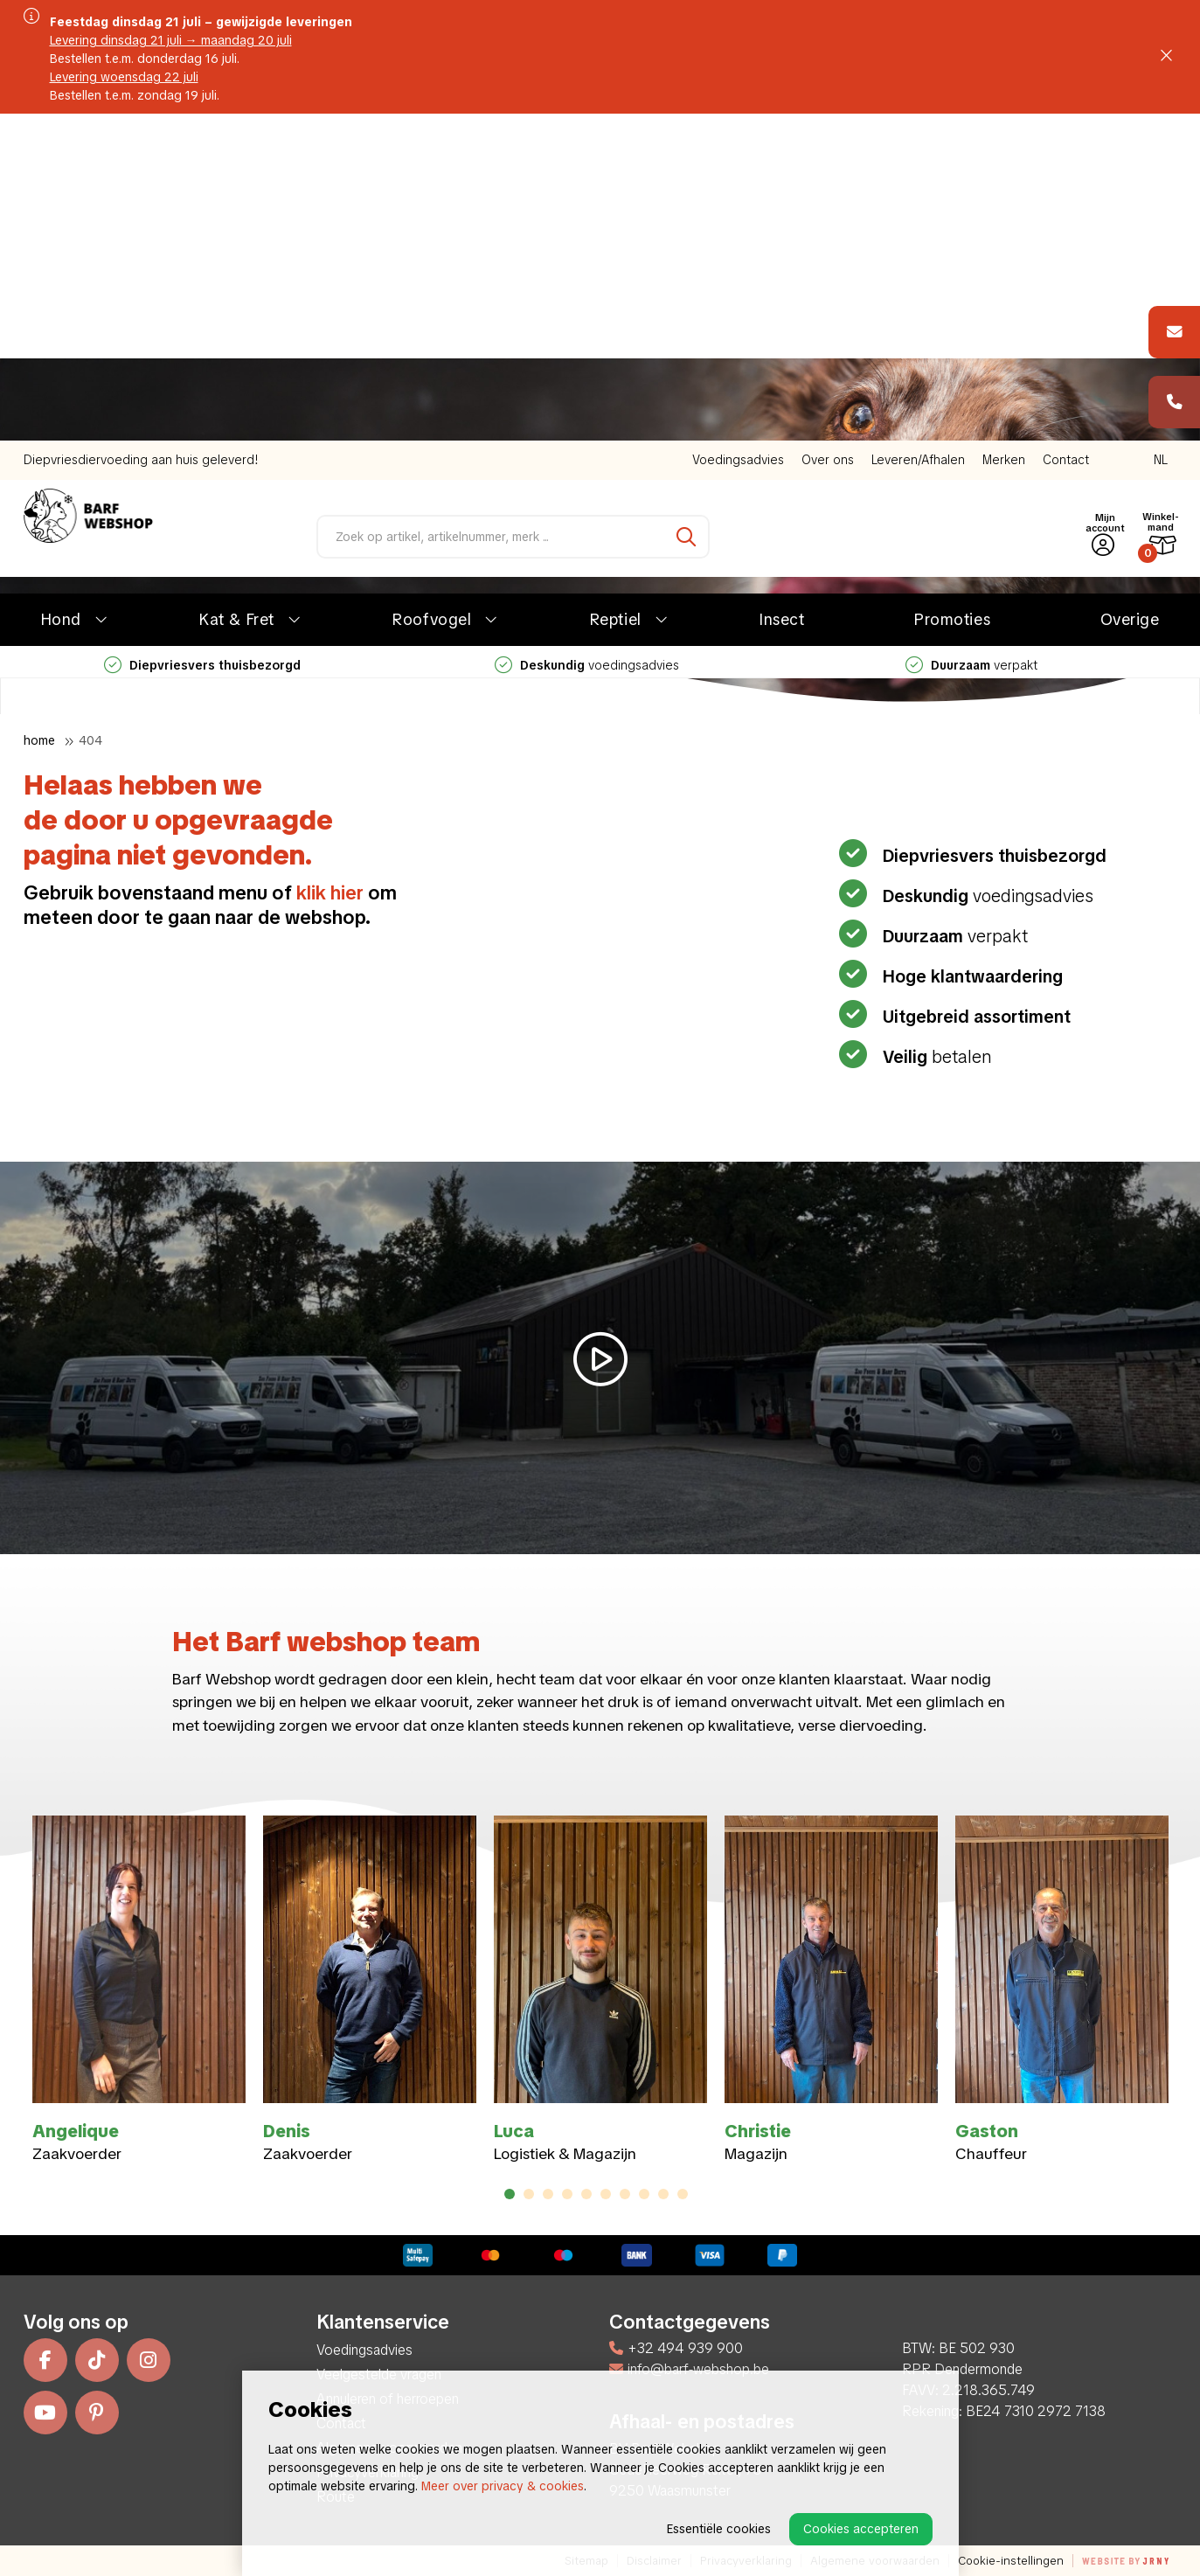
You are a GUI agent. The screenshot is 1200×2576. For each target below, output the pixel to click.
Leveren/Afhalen (918, 133)
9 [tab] (663, 2194)
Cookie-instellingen (1011, 2560)
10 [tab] (682, 2194)
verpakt (971, 338)
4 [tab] (567, 2194)
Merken (1003, 133)
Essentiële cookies (719, 2529)
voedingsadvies (587, 338)
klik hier (330, 893)
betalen (934, 1056)
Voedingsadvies (738, 133)
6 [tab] (605, 2194)
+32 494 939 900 (676, 2348)
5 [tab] (586, 2194)
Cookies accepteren (861, 2529)
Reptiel (616, 292)
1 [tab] (509, 2194)
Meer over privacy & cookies (502, 2486)
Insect (782, 292)
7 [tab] (625, 2194)
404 (90, 740)
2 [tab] (528, 2194)
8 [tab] (644, 2194)
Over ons (827, 133)
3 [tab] (547, 2194)
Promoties (952, 292)
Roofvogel (431, 292)
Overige (1130, 292)
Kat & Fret (236, 292)
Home (39, 740)
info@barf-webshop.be (689, 2369)
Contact (1066, 133)
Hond (61, 292)
